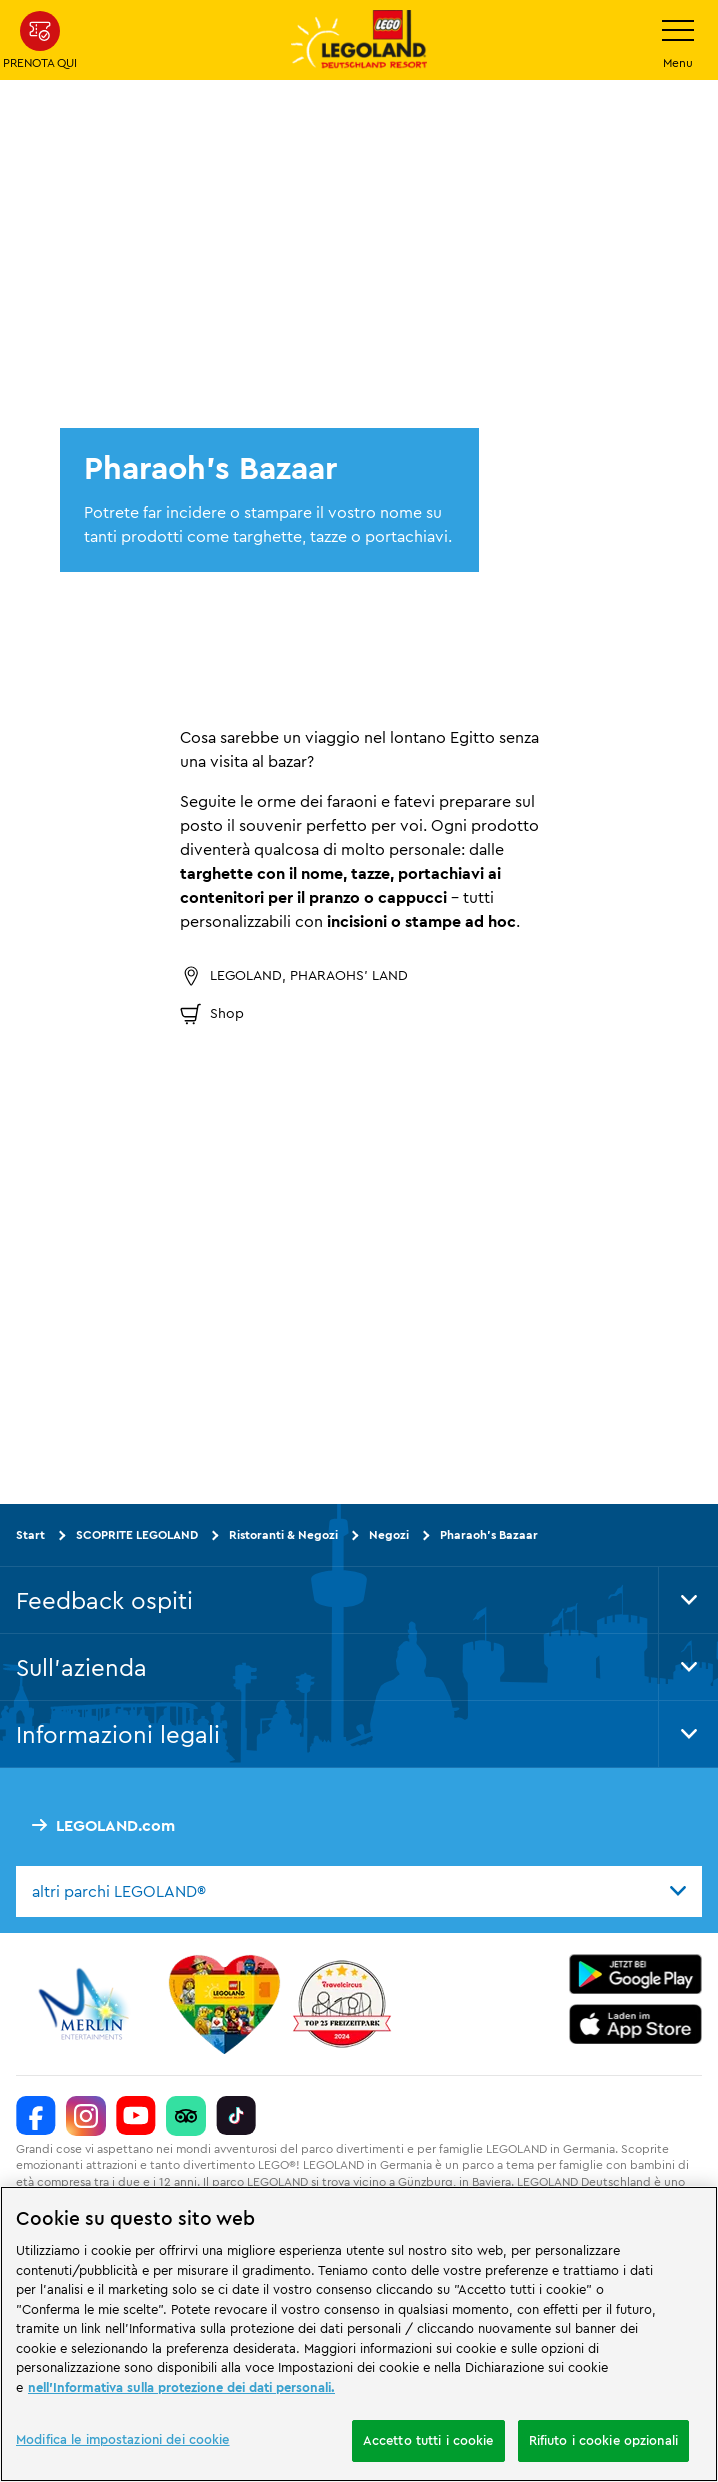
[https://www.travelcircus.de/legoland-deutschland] (342, 2004)
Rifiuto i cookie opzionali (603, 2440)
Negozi (389, 1534)
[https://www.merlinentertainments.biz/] (86, 2004)
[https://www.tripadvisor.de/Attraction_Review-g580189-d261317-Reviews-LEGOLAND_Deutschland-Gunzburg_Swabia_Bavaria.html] (186, 2116)
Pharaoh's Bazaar (489, 1534)
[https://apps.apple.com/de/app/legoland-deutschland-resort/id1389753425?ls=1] (636, 2024)
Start (30, 1534)
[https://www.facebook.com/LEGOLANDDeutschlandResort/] (36, 2116)
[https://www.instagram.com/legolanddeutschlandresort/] (86, 2116)
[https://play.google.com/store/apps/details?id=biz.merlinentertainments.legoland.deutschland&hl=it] (636, 1974)
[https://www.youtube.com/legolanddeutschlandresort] (136, 2116)
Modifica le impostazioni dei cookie (123, 2439)
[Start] (224, 2004)
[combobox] (359, 1892)
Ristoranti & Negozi (283, 1534)
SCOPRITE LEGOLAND (137, 1534)
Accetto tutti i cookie (428, 2440)
